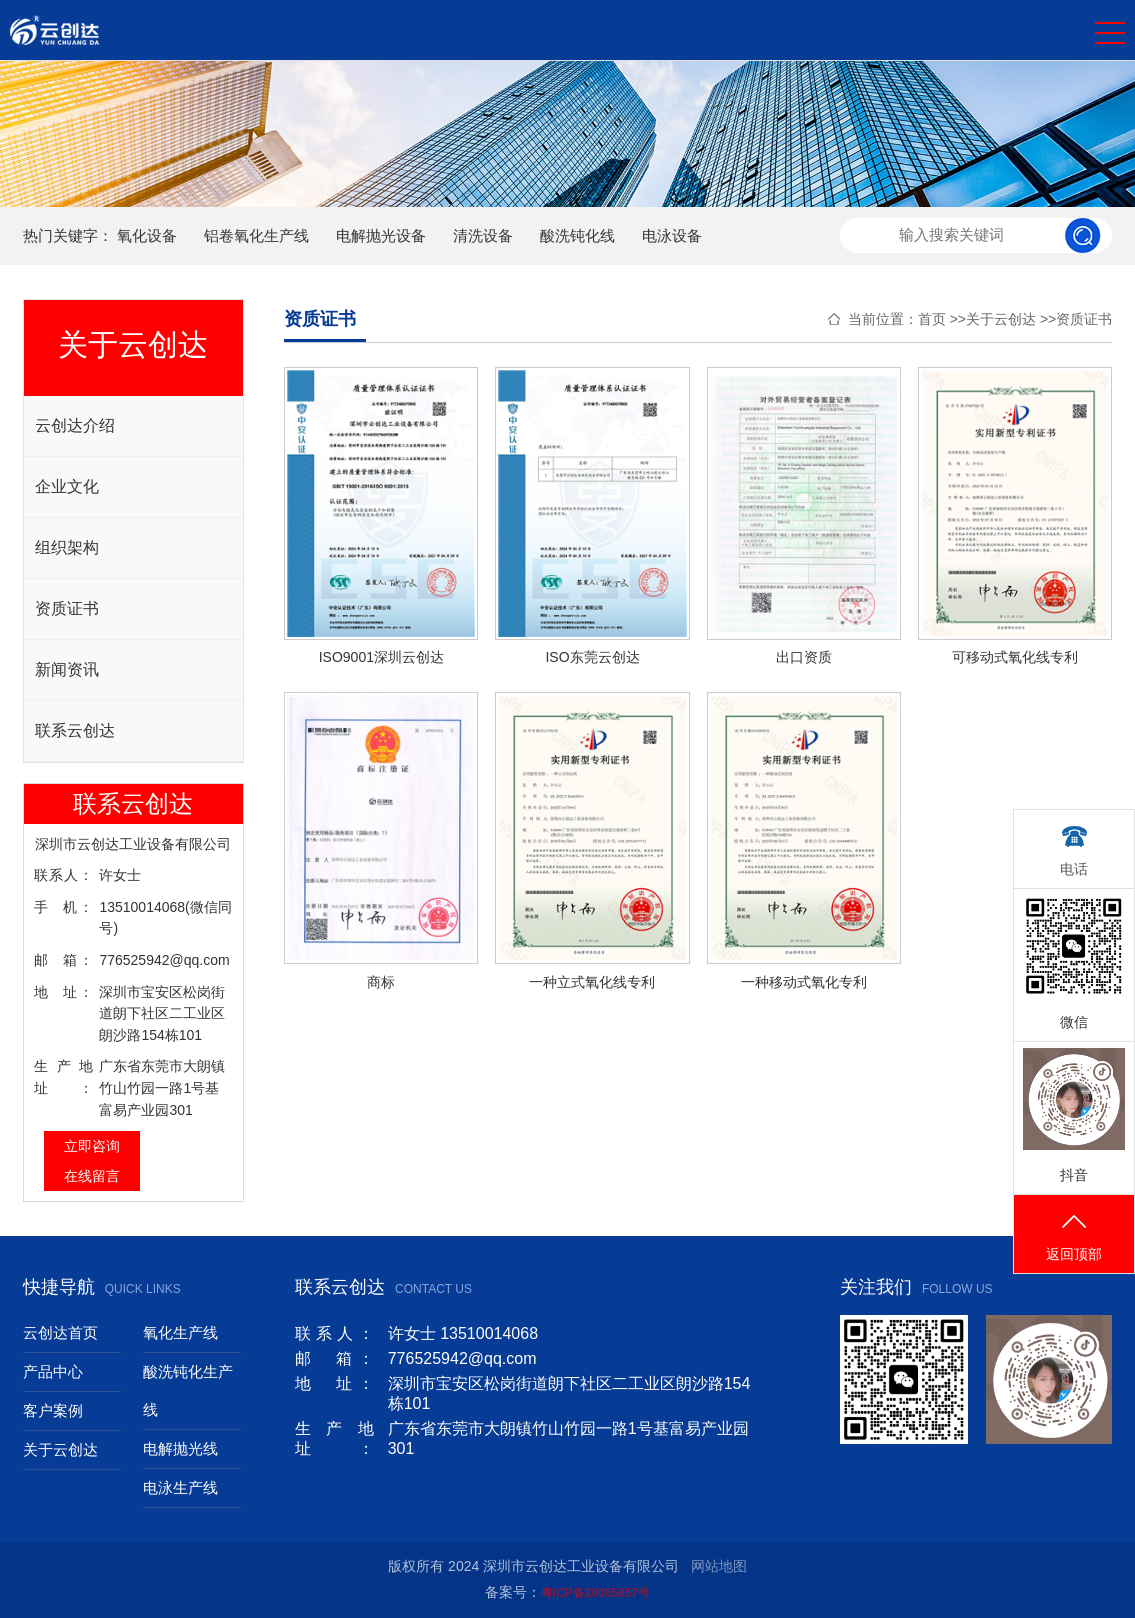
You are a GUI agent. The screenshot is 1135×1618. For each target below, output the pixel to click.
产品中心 (53, 1371)
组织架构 (67, 547)
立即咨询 (92, 1146)
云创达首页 (60, 1332)
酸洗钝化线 (577, 235)
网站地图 (719, 1566)
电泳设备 (672, 235)
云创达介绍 (75, 425)
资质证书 (67, 608)
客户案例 (53, 1410)
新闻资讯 (67, 669)
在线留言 (92, 1176)
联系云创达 (75, 730)
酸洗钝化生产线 (188, 1390)
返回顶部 (1074, 1235)
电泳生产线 (180, 1487)
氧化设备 (147, 235)
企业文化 (67, 486)
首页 (932, 319)
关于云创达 (1001, 319)
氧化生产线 (180, 1332)
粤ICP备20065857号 (595, 1593)
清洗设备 (483, 235)
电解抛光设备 (381, 235)
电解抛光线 (180, 1448)
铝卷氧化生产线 (256, 235)
